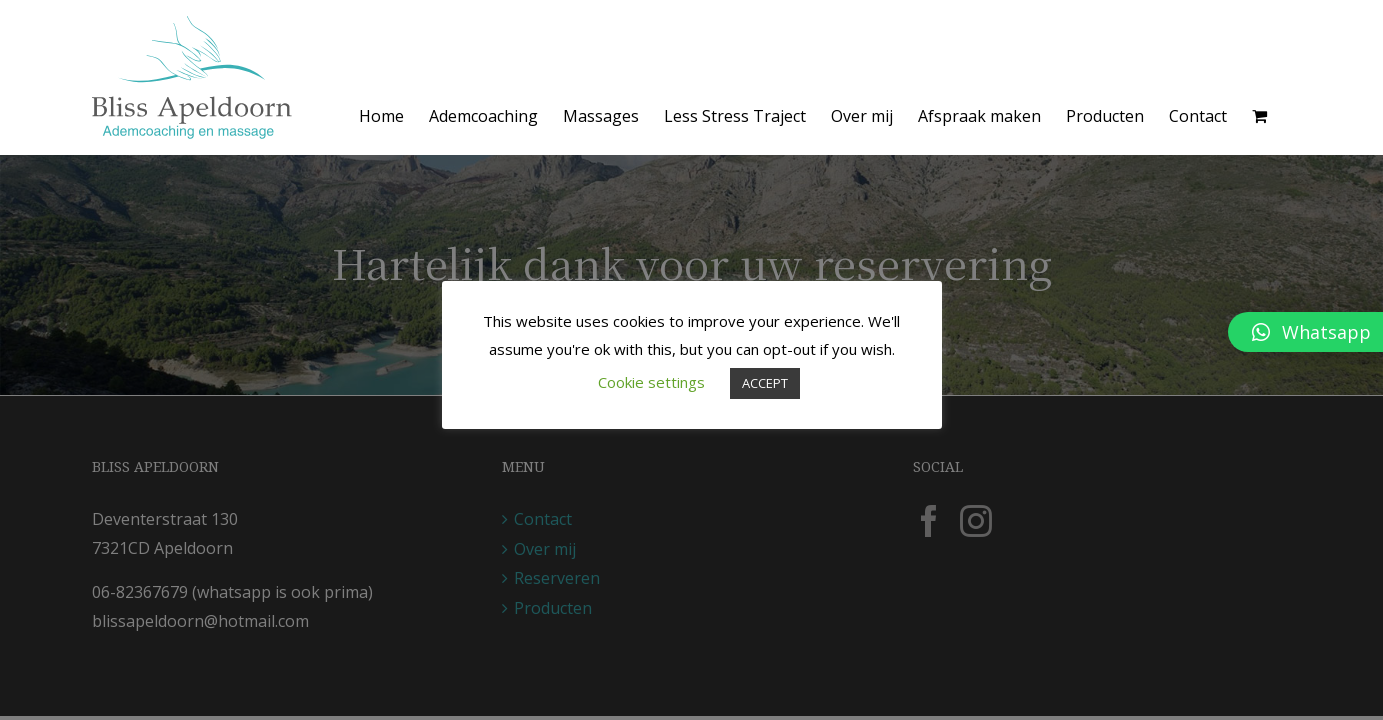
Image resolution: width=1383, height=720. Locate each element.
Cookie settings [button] (651, 382)
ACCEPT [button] (765, 383)
